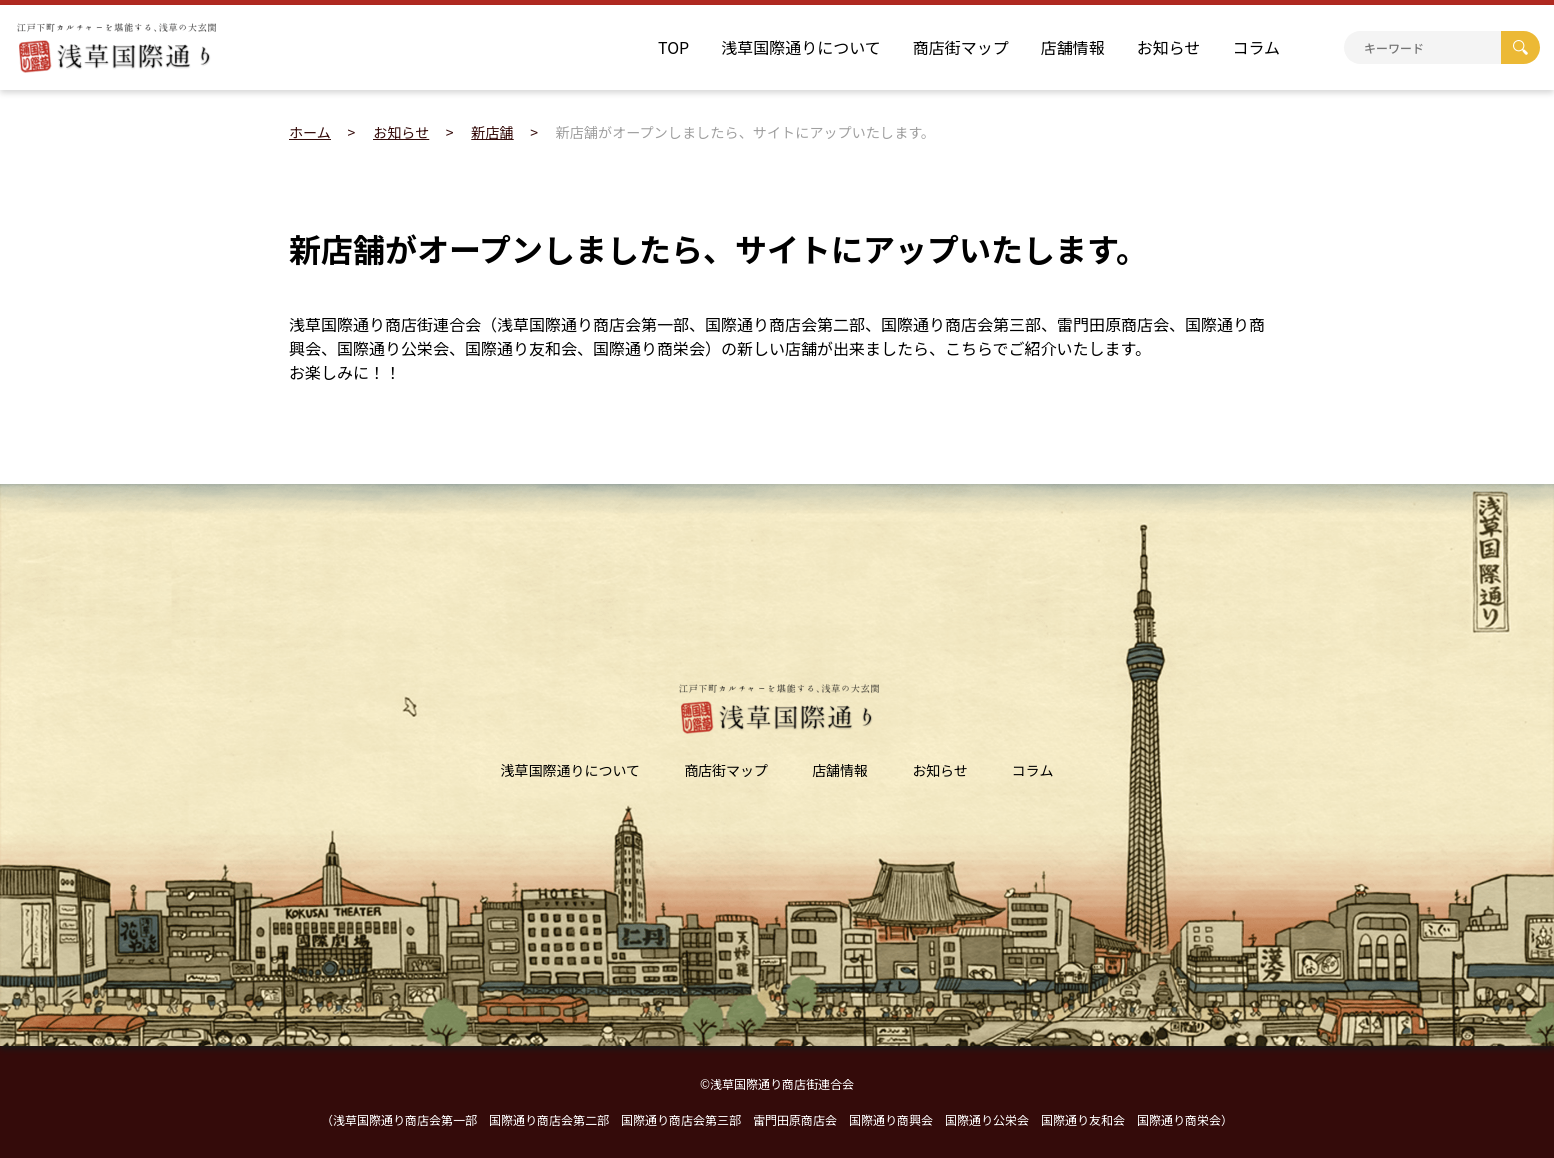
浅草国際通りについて (801, 47)
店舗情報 (1073, 47)
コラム (1256, 47)
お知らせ (1169, 47)
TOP (673, 47)
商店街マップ (961, 47)
